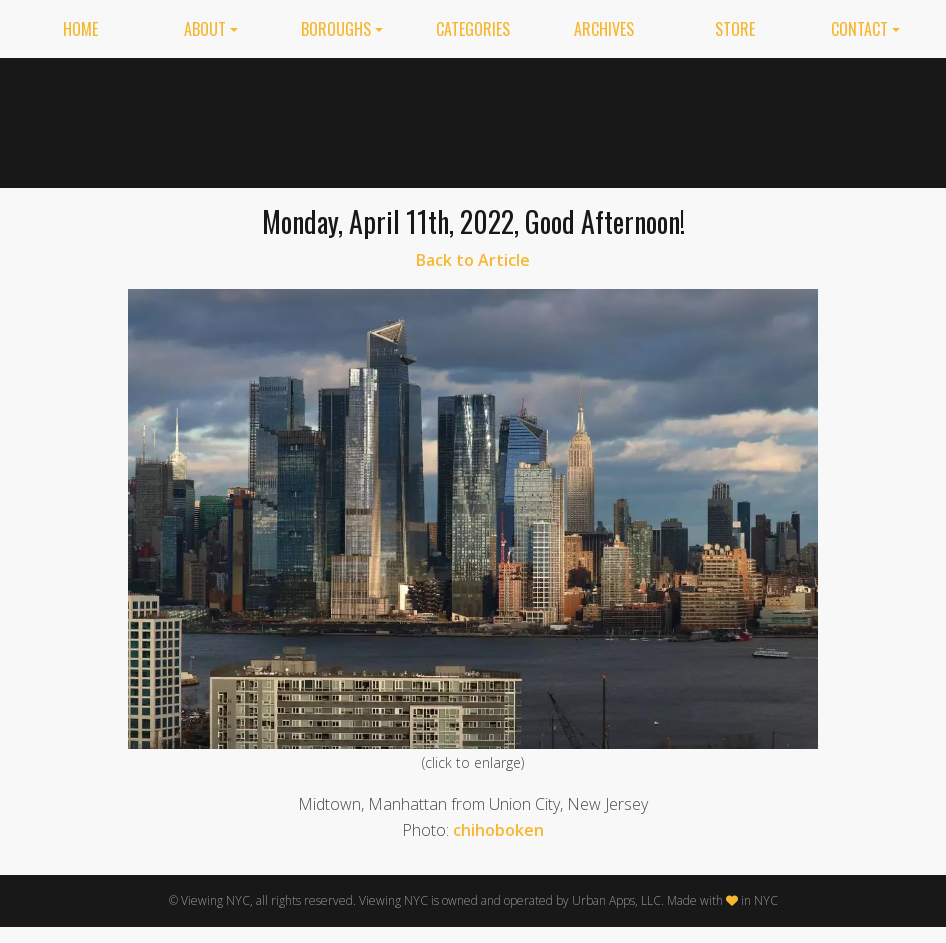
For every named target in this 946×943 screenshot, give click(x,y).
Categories (473, 29)
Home (80, 29)
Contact (859, 29)
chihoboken (498, 830)
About (205, 29)
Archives (604, 29)
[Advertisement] (653, 119)
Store (735, 29)
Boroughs (336, 29)
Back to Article (473, 260)
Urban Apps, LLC (616, 900)
